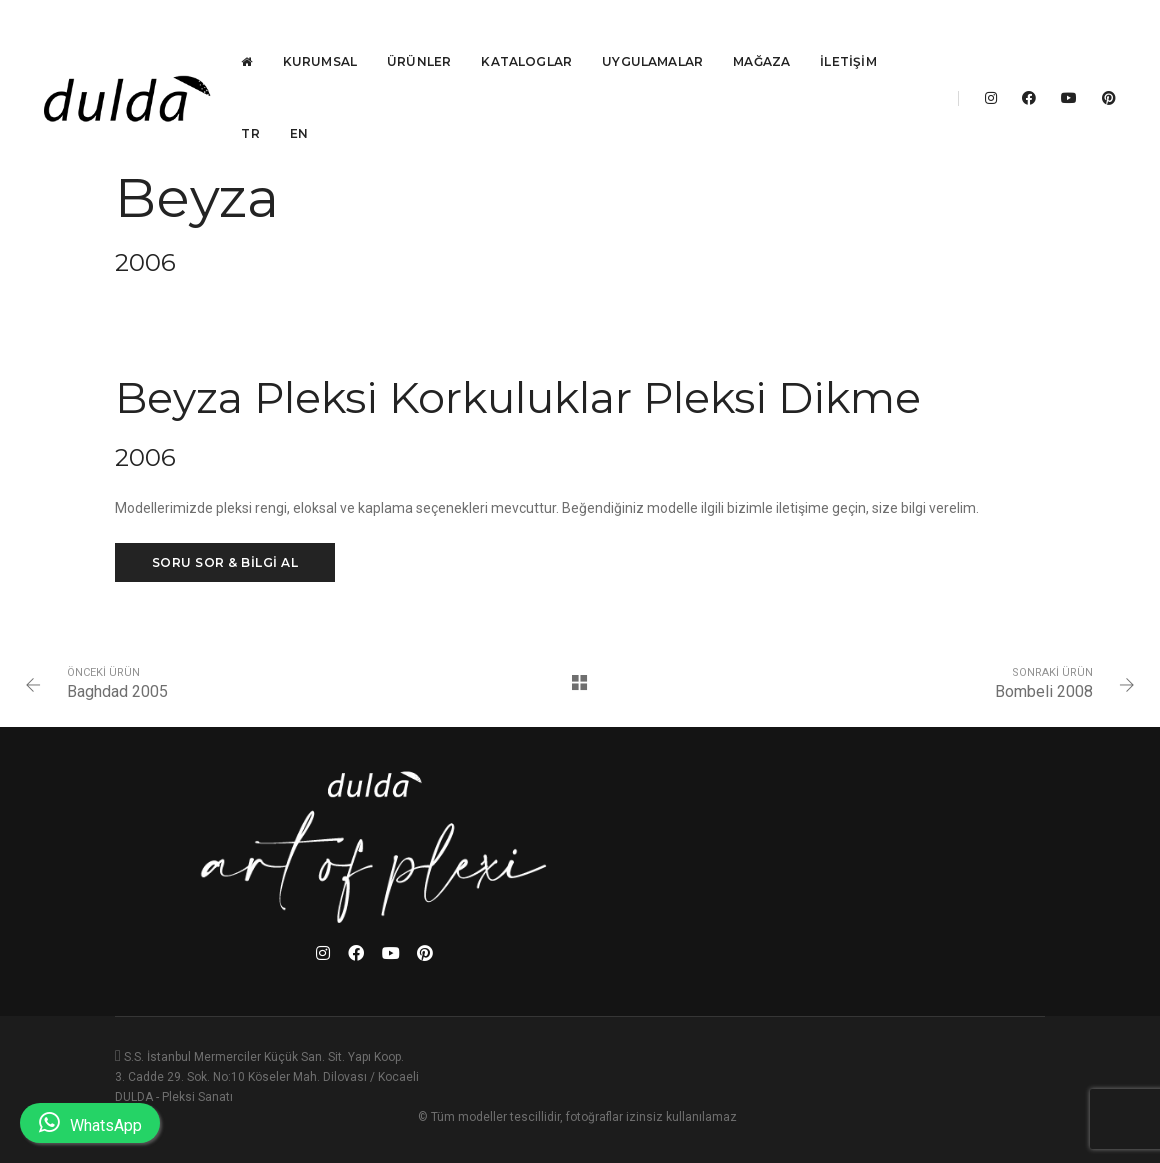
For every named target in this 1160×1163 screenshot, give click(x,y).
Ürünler (425, 35)
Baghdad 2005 (130, 785)
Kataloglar (532, 35)
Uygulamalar (658, 35)
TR (256, 107)
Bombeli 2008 (1031, 785)
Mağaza (767, 35)
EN (304, 107)
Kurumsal (325, 35)
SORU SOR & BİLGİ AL (225, 648)
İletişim (854, 35)
